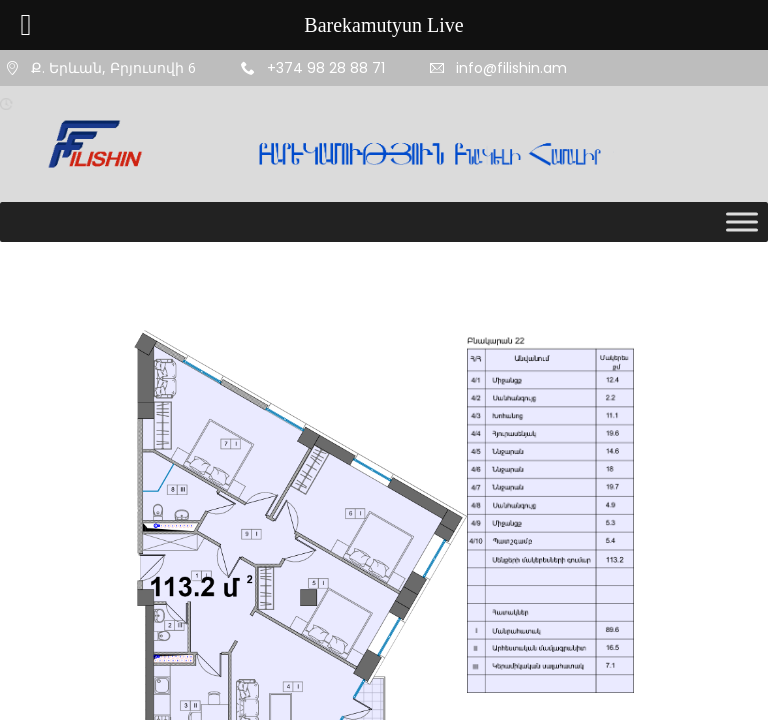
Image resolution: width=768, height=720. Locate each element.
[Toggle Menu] (742, 221)
